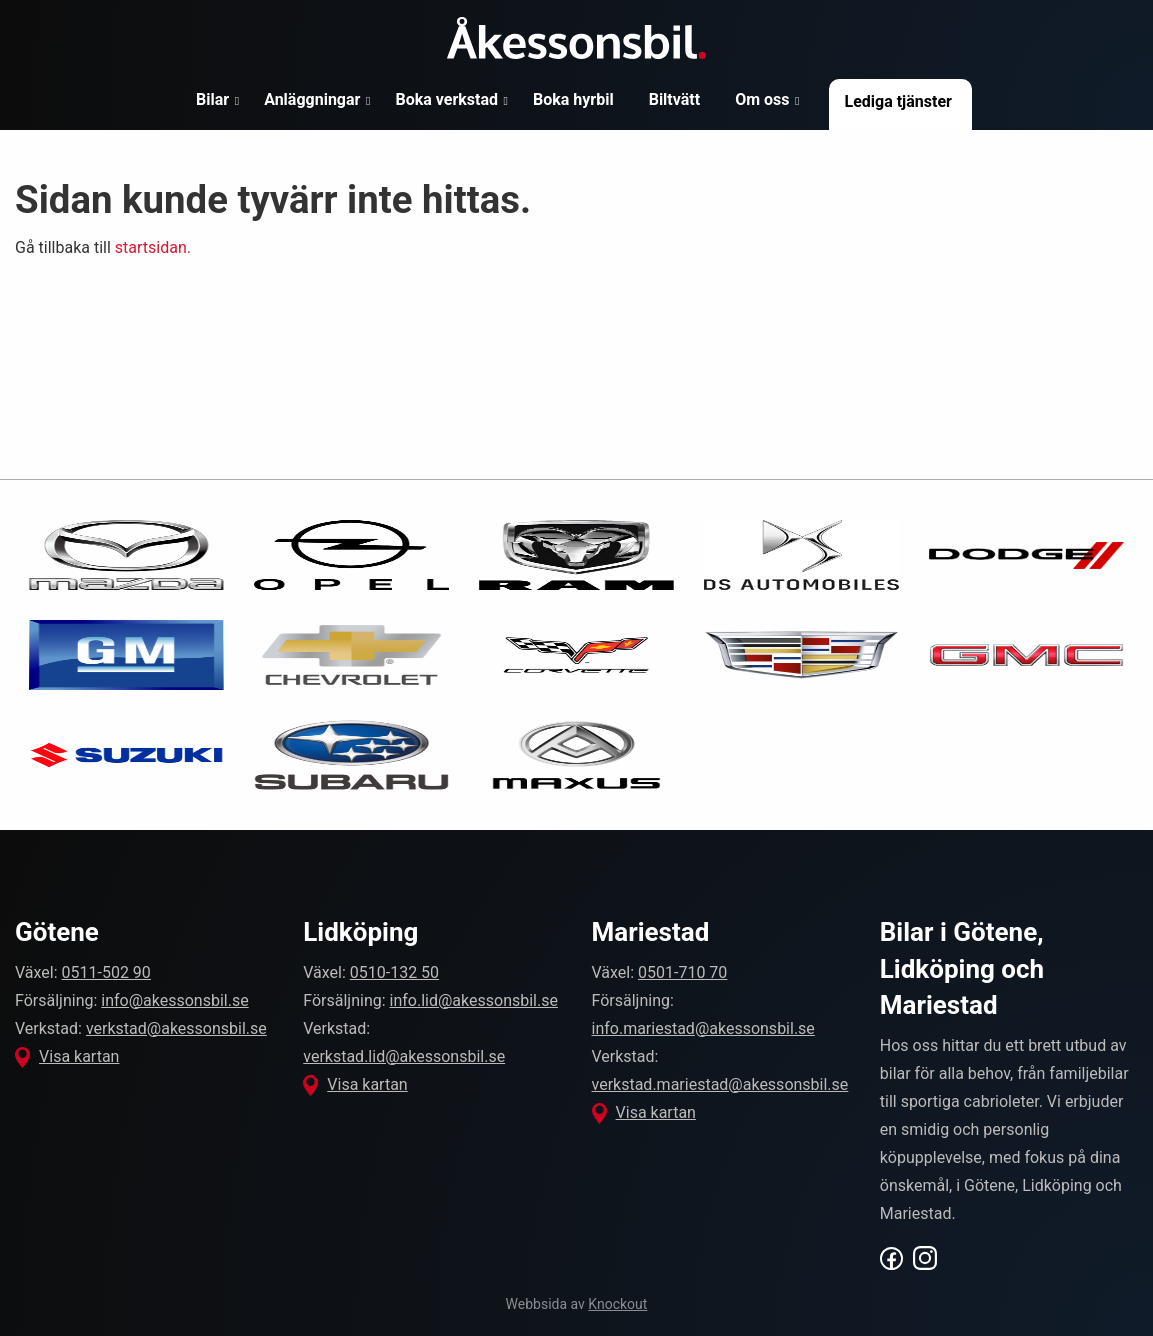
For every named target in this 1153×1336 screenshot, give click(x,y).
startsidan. (153, 247)
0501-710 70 (682, 972)
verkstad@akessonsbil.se (176, 1028)
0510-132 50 (394, 972)
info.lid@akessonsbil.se (474, 1000)
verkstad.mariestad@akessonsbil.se (720, 1084)
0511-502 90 (106, 972)
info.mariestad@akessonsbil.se (703, 1028)
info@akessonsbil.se (174, 1000)
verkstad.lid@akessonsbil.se (404, 1056)
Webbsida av (577, 1304)
